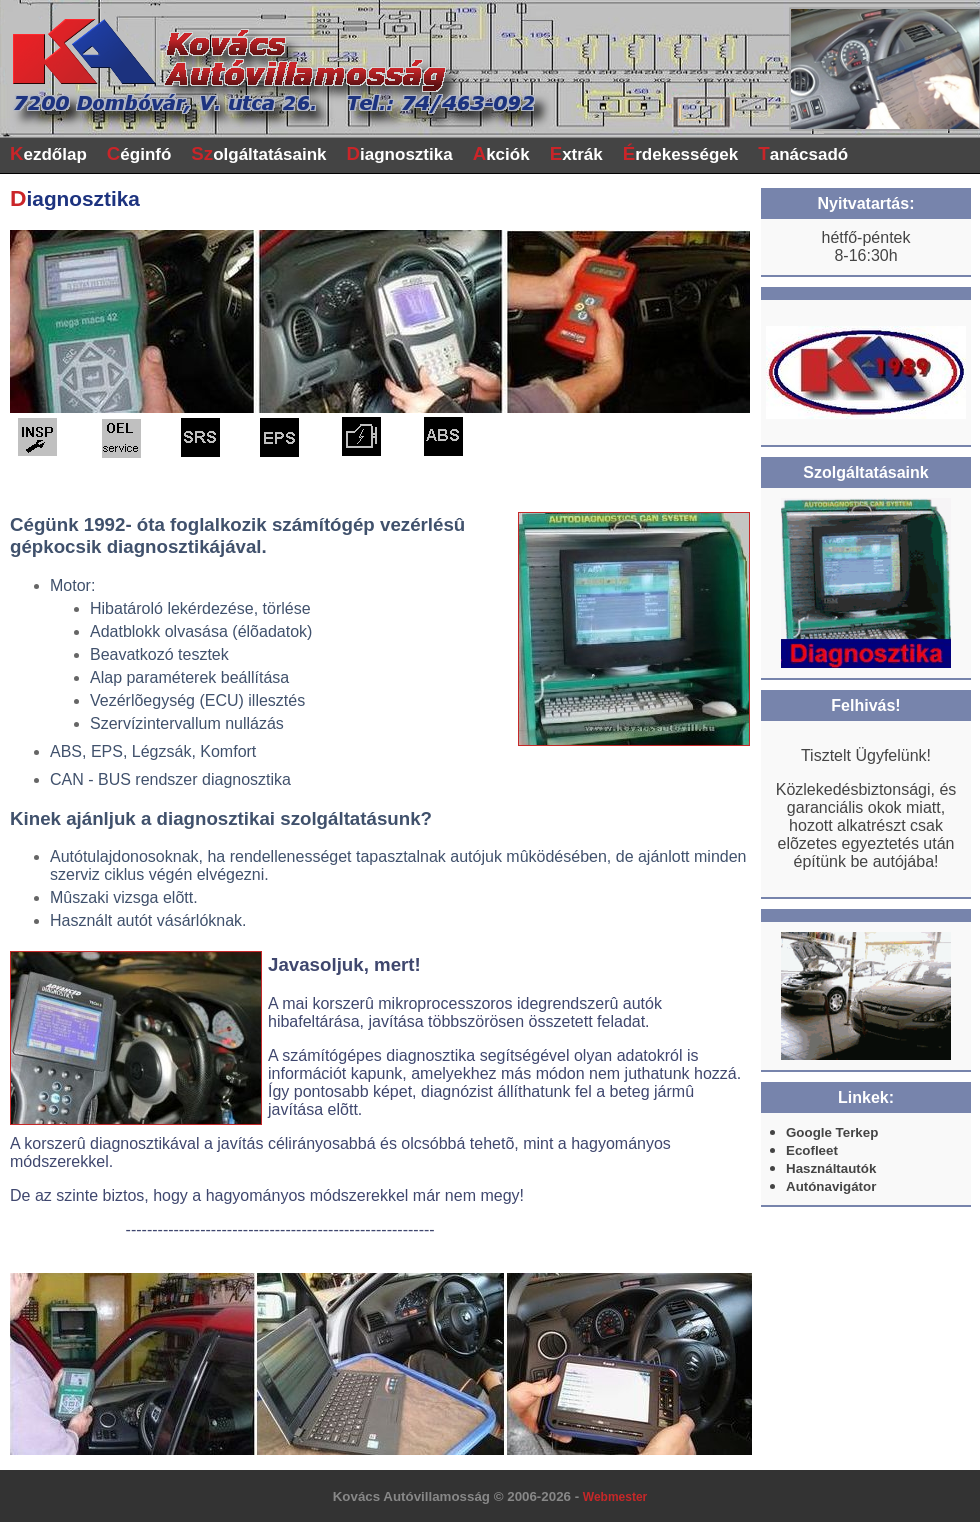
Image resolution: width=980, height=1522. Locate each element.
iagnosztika (400, 153)
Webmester (615, 1497)
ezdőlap (48, 153)
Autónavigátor (831, 1186)
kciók (501, 153)
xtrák (576, 153)
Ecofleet (812, 1150)
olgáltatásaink (258, 153)
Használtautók (831, 1168)
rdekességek (681, 153)
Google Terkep (832, 1132)
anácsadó (803, 153)
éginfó (139, 153)
